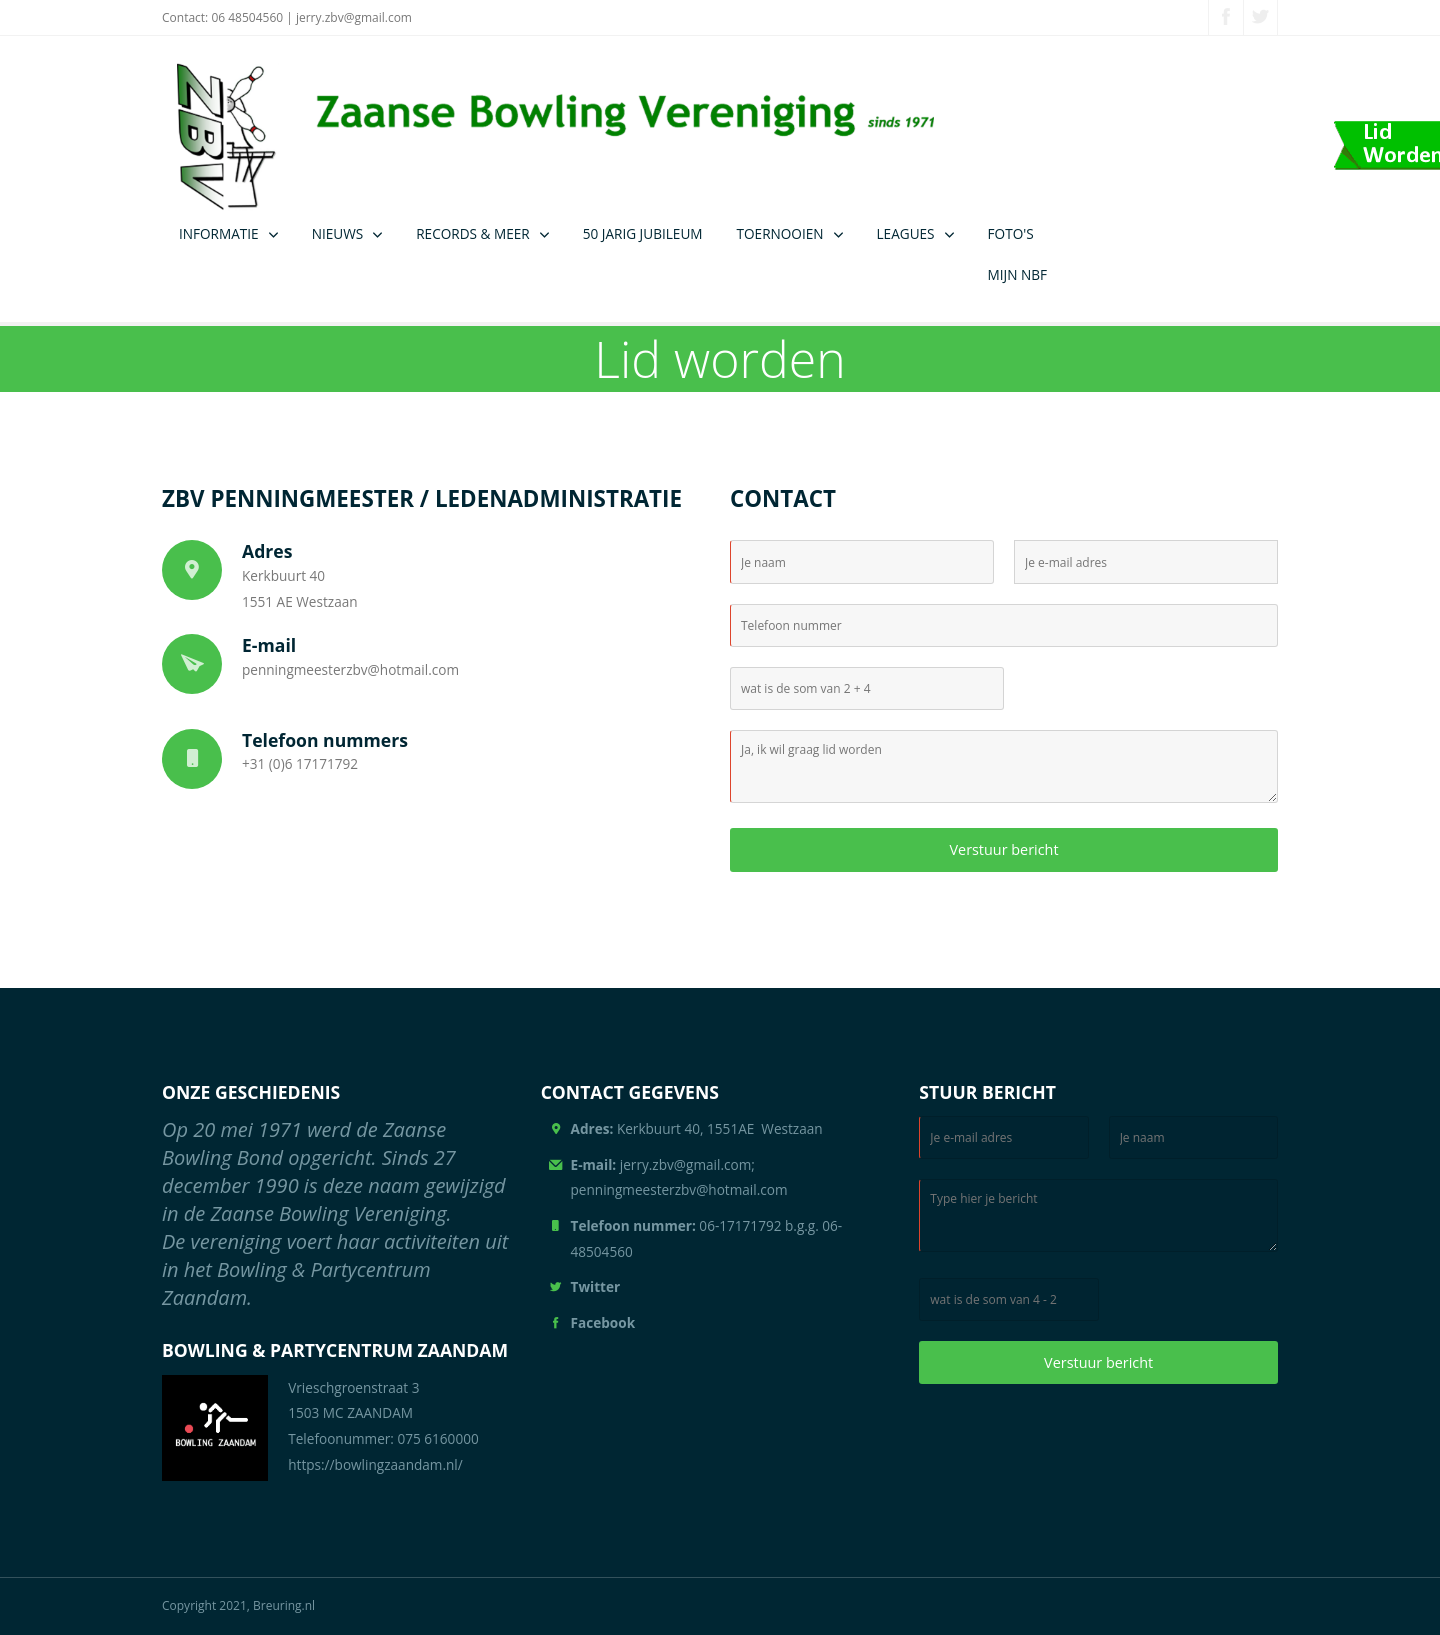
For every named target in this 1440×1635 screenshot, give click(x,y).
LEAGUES (906, 233)
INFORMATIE (219, 233)
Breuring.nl (284, 1605)
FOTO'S (1011, 233)
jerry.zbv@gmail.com (354, 17)
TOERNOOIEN (780, 233)
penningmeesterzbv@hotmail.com (350, 669)
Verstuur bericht (1003, 849)
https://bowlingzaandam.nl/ (375, 1464)
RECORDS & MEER (472, 233)
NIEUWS (338, 233)
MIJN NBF (1017, 274)
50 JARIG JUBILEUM (643, 233)
